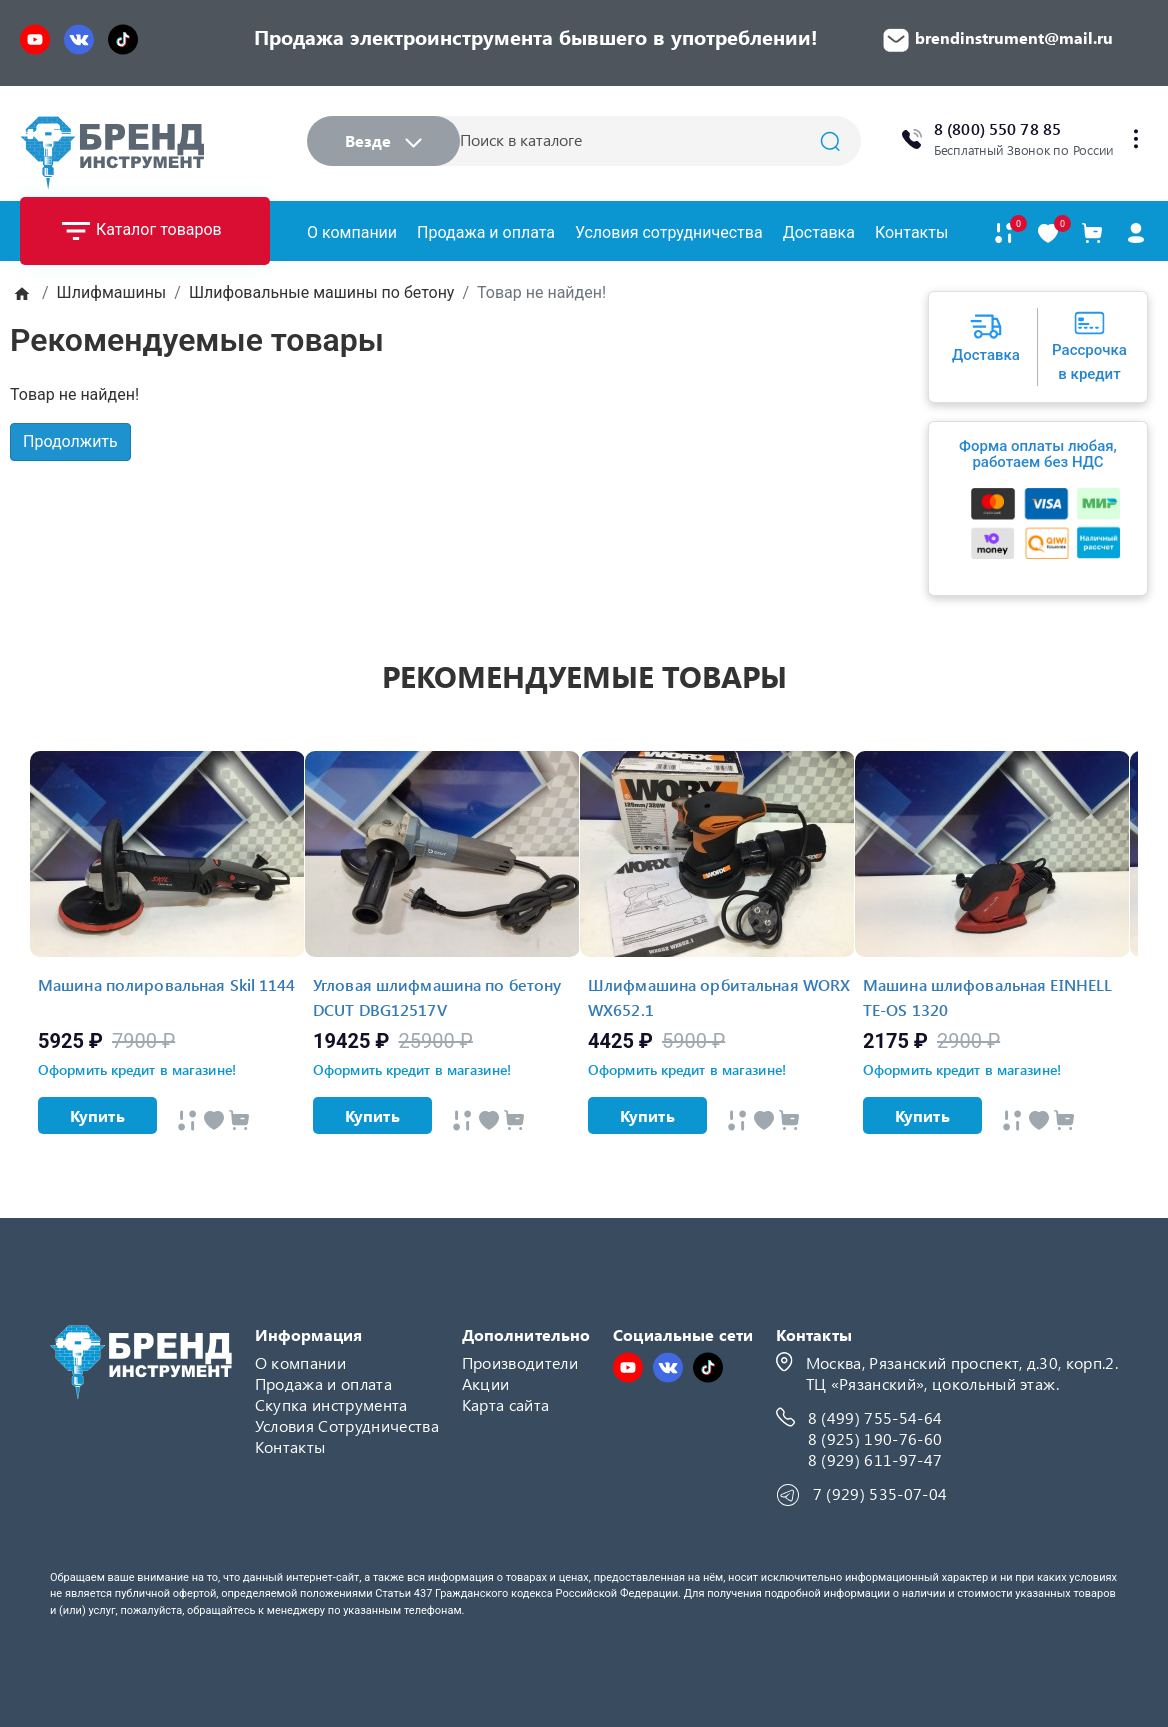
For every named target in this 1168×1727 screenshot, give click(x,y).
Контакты (911, 232)
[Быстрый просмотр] (187, 1120)
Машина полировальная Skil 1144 (167, 984)
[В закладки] (1048, 233)
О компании (352, 232)
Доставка (819, 232)
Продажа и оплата (486, 232)
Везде (383, 140)
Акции (486, 1383)
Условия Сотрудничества (347, 1425)
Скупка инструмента (331, 1404)
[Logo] (112, 152)
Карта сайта (506, 1404)
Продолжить (70, 441)
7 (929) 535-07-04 (880, 1493)
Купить (97, 1115)
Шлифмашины (112, 292)
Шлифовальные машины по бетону (322, 292)
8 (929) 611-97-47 (875, 1459)
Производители (520, 1362)
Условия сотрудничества (669, 232)
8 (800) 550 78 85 (997, 128)
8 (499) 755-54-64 (875, 1417)
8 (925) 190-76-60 (875, 1438)
